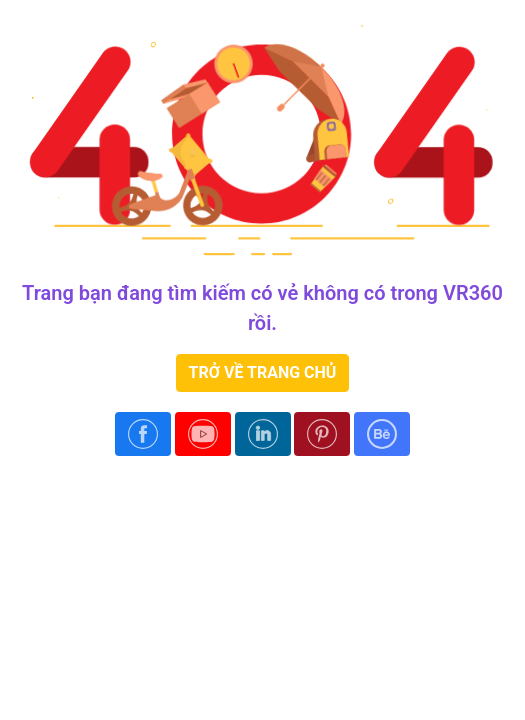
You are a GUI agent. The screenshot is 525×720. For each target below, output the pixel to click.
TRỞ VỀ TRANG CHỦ (263, 372)
